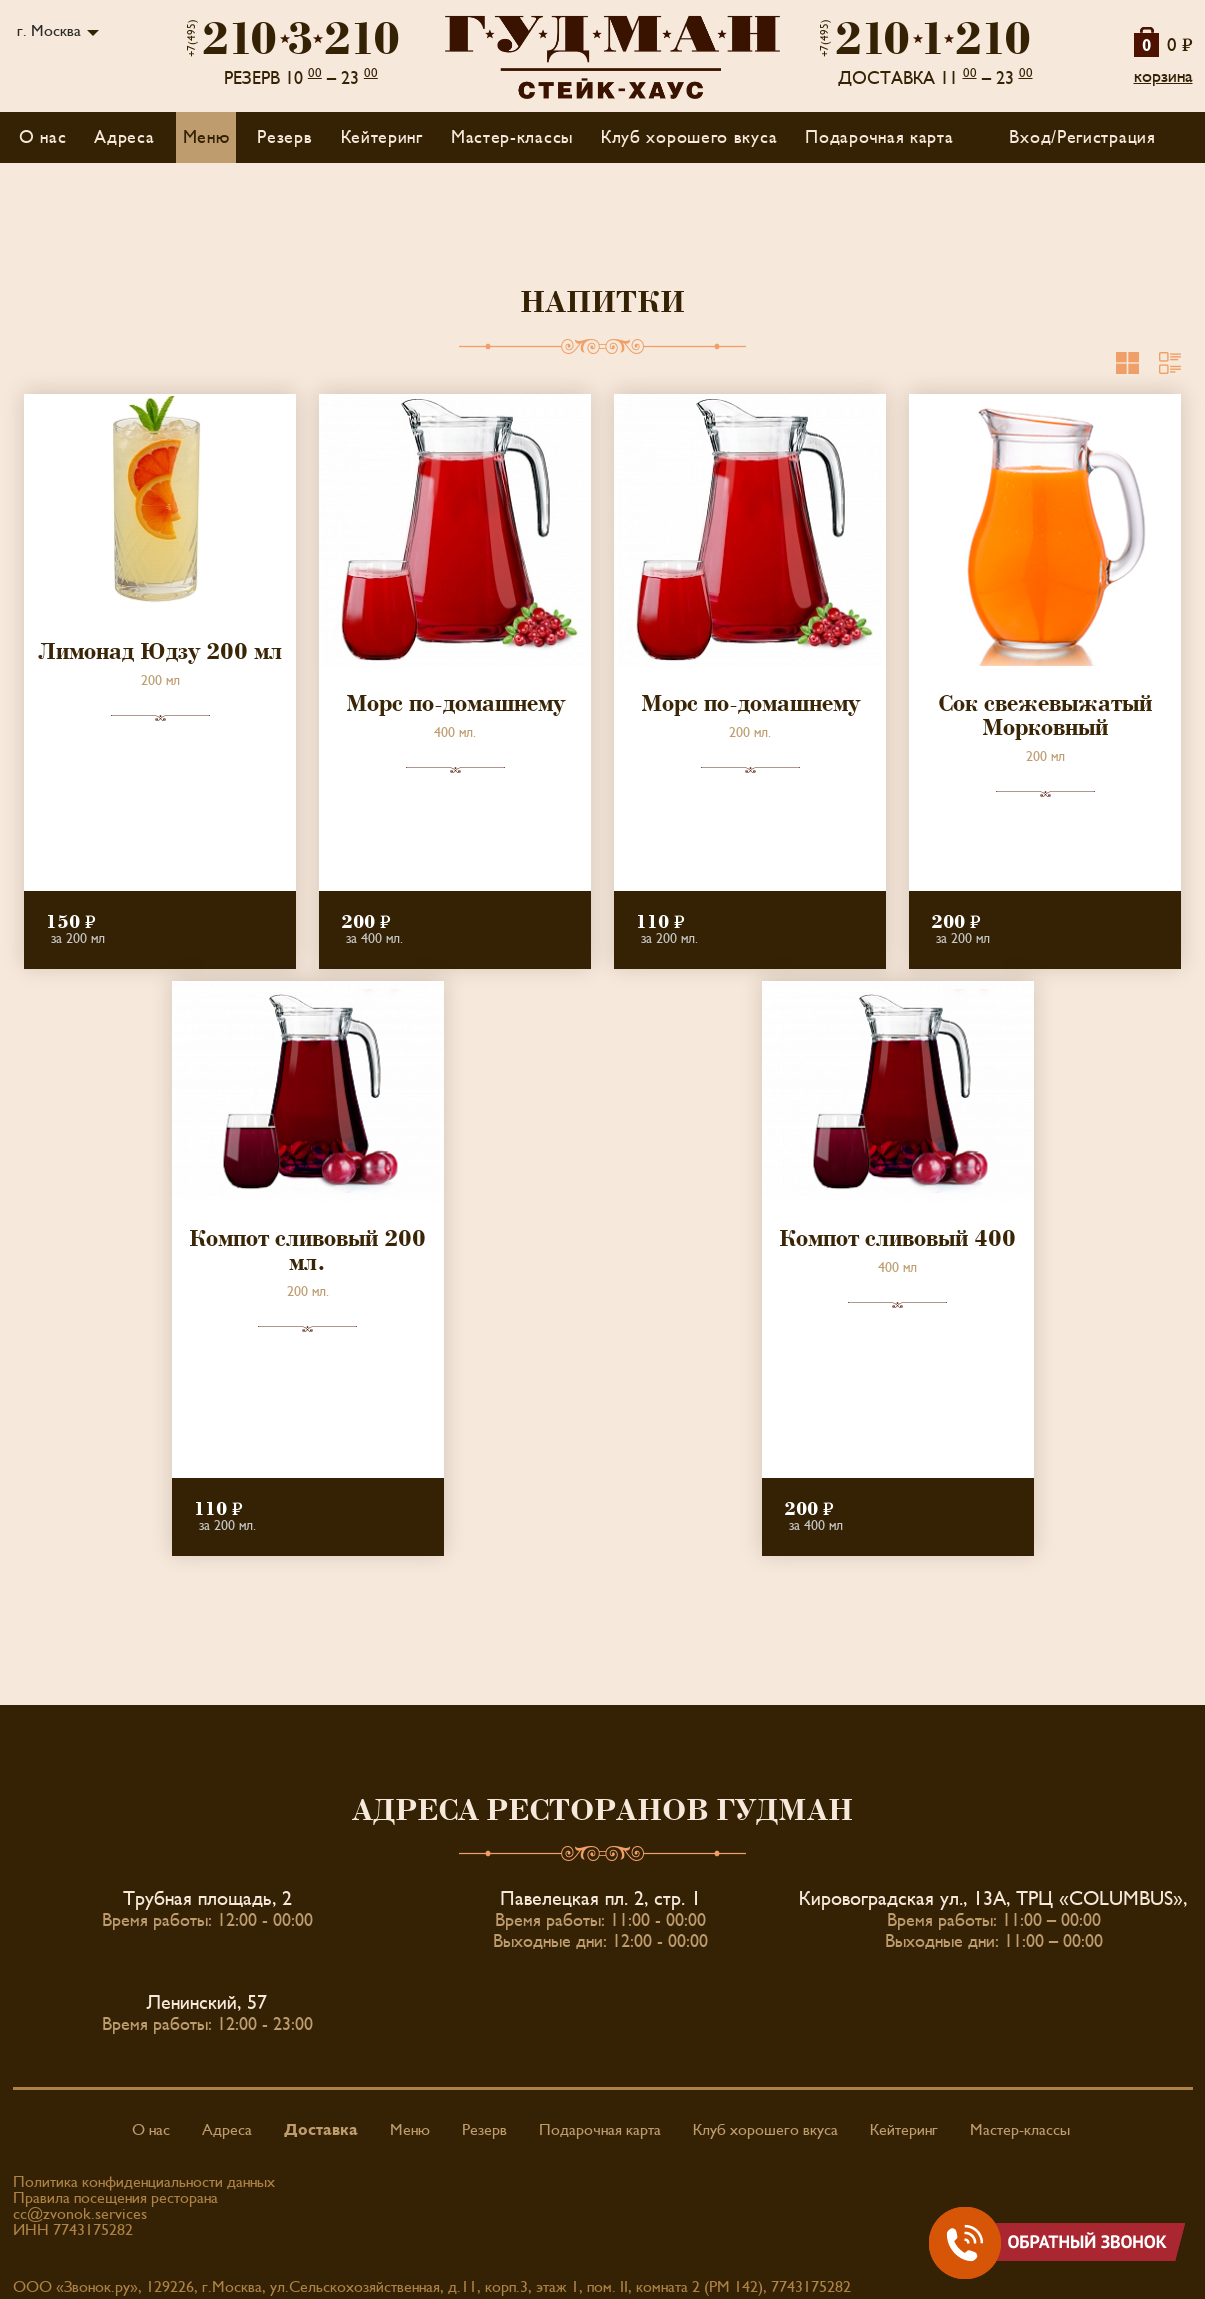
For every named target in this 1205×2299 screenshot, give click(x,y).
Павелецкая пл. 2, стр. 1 (600, 1899)
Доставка (321, 2130)
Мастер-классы (512, 137)
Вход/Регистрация (1082, 137)
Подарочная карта (879, 137)
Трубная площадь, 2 (207, 1899)
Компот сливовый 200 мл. (307, 1251)
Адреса (124, 137)
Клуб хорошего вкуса (689, 137)
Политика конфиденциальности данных (144, 2182)
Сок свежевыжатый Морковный (1045, 716)
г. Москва (49, 31)
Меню (410, 2130)
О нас (43, 137)
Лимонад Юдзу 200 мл (160, 652)
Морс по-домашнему (455, 704)
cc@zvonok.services (80, 2214)
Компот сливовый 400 (897, 1239)
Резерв (284, 137)
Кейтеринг (382, 137)
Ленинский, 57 (207, 2003)
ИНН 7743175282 (73, 2230)
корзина (1163, 76)
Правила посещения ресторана (115, 2198)
